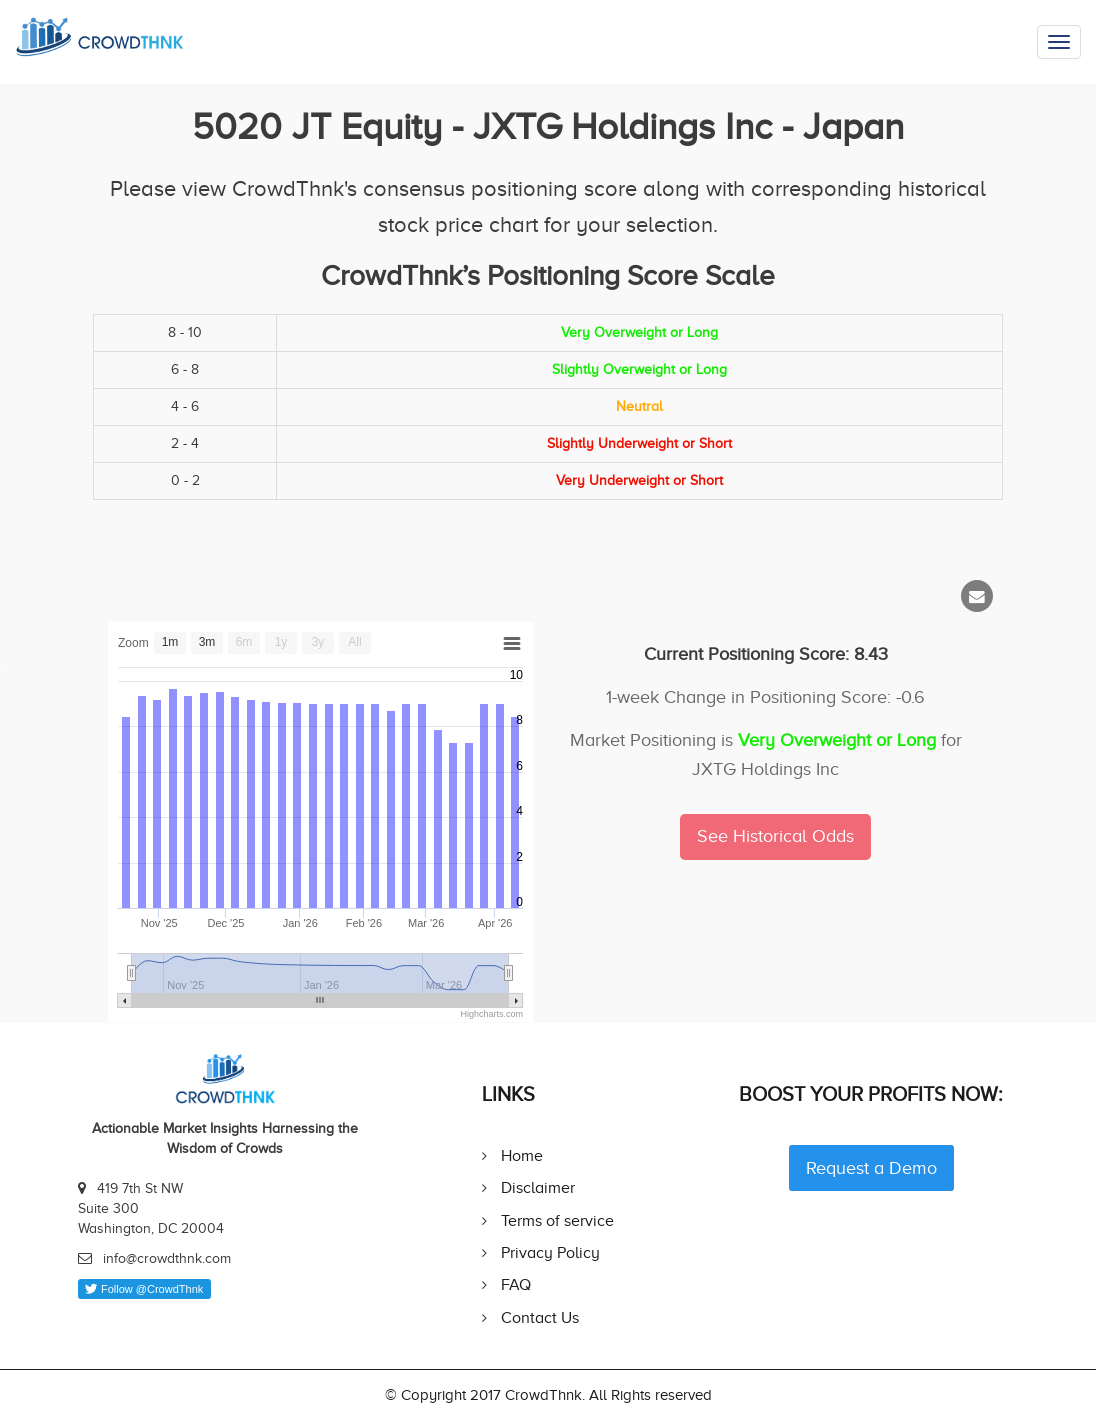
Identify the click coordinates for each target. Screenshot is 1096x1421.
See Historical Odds (775, 836)
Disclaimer (538, 1187)
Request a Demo (871, 1168)
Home (522, 1155)
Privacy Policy (550, 1252)
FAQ (516, 1284)
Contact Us (540, 1317)
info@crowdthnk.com (167, 1258)
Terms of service (557, 1220)
